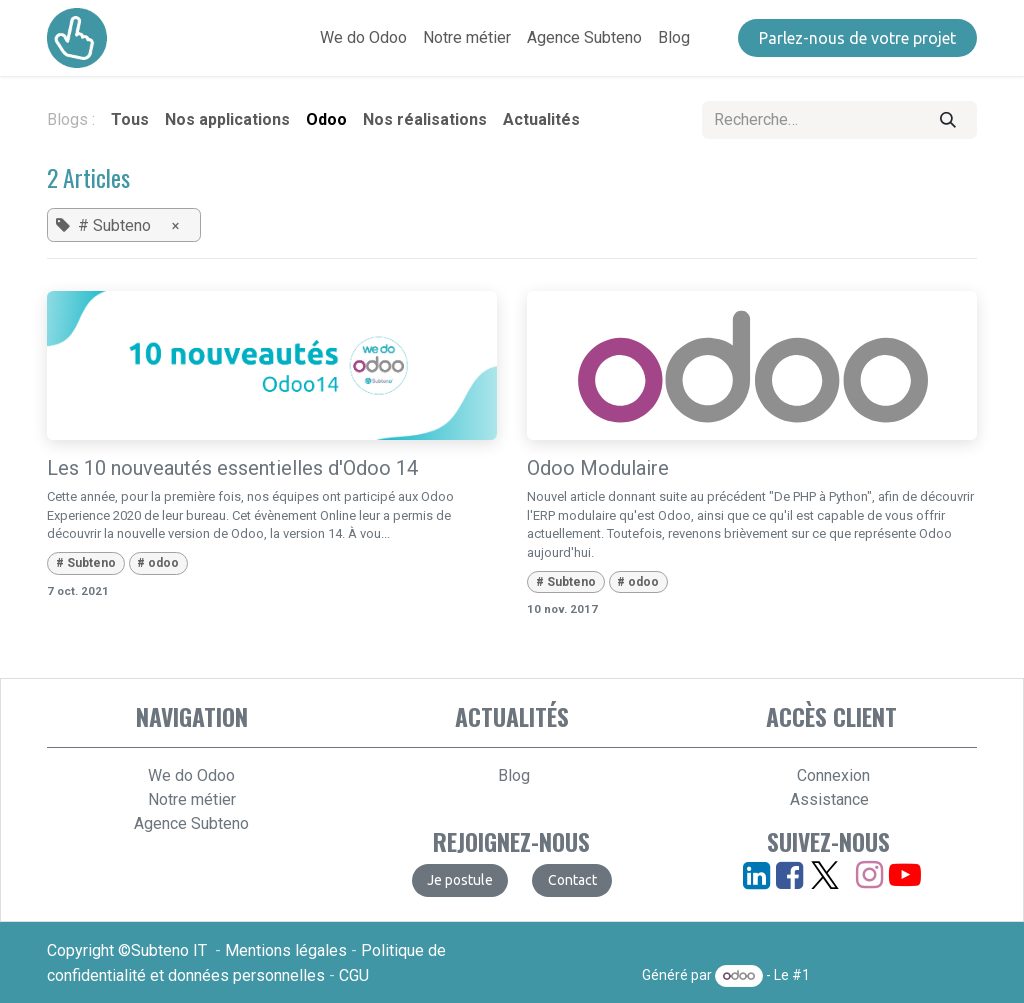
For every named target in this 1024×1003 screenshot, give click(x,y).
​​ (572, 880)
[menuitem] (363, 38)
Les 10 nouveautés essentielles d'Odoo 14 (232, 468)
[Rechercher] (948, 120)
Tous (130, 119)
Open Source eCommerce (895, 975)
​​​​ (857, 38)
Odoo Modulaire (598, 468)
